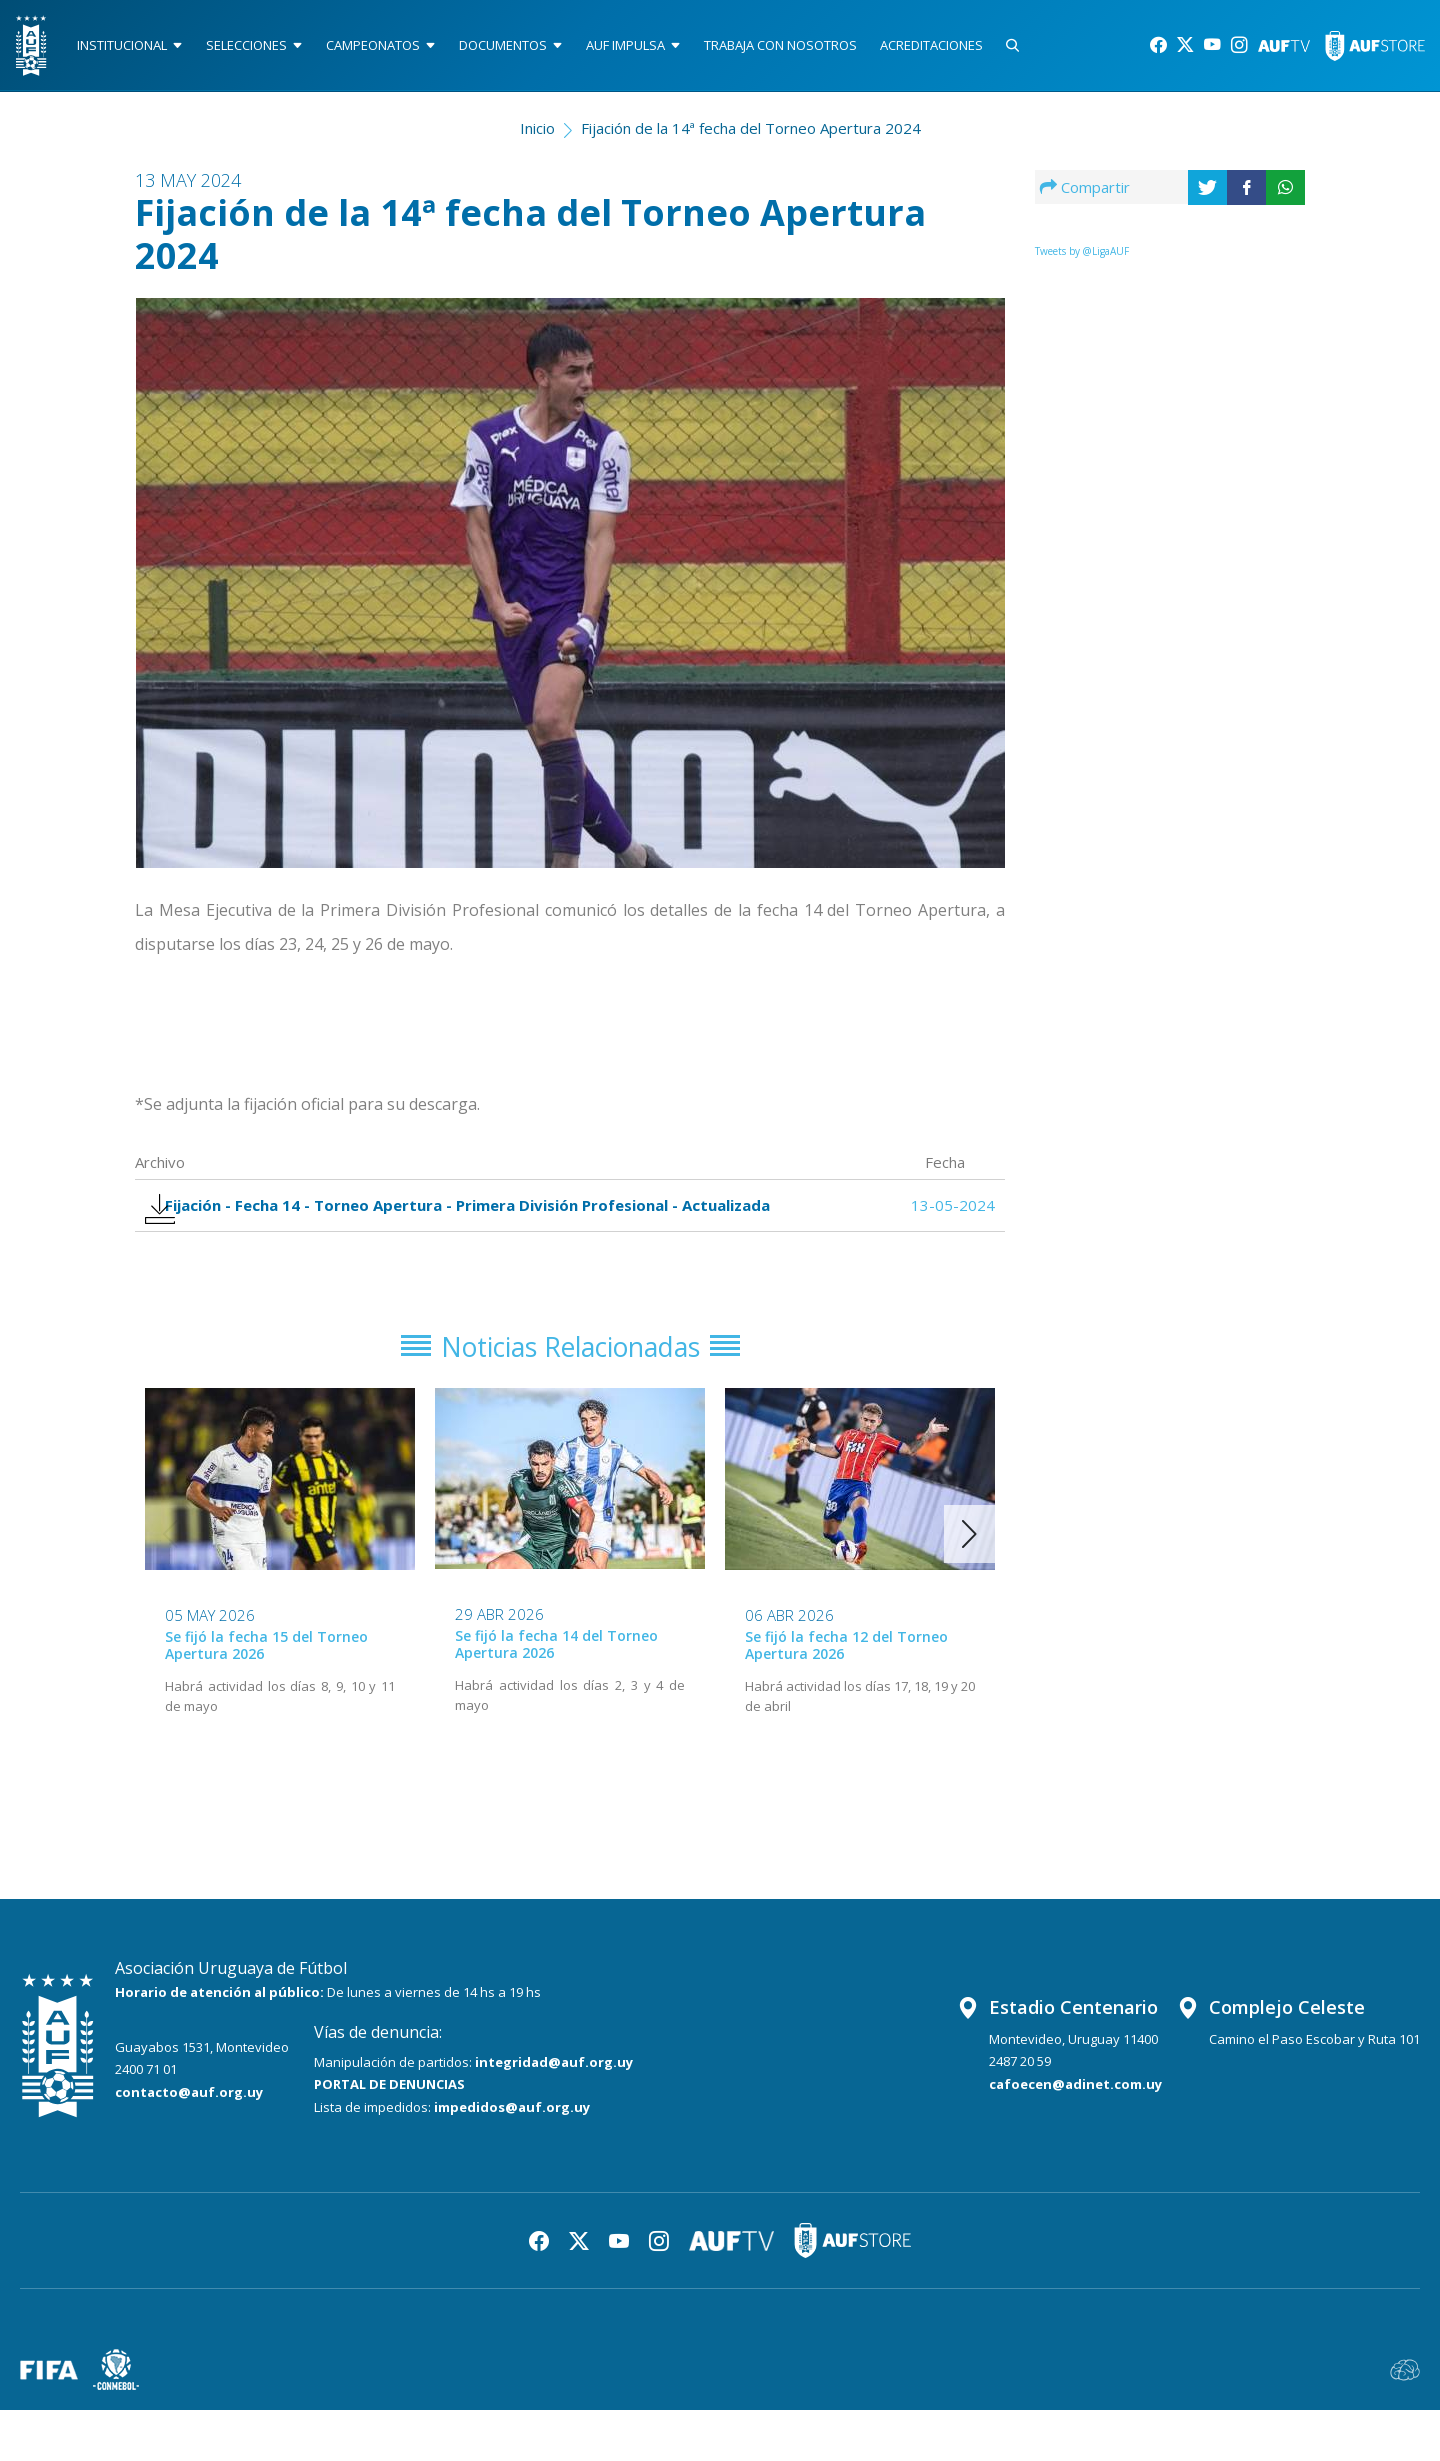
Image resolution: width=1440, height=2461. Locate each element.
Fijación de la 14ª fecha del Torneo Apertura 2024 (751, 136)
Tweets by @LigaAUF (1082, 259)
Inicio (537, 136)
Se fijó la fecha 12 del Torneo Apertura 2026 (846, 1696)
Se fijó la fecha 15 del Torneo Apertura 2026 (266, 1696)
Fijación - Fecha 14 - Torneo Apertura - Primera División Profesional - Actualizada (426, 1230)
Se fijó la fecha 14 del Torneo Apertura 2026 (556, 1695)
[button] (969, 1584)
